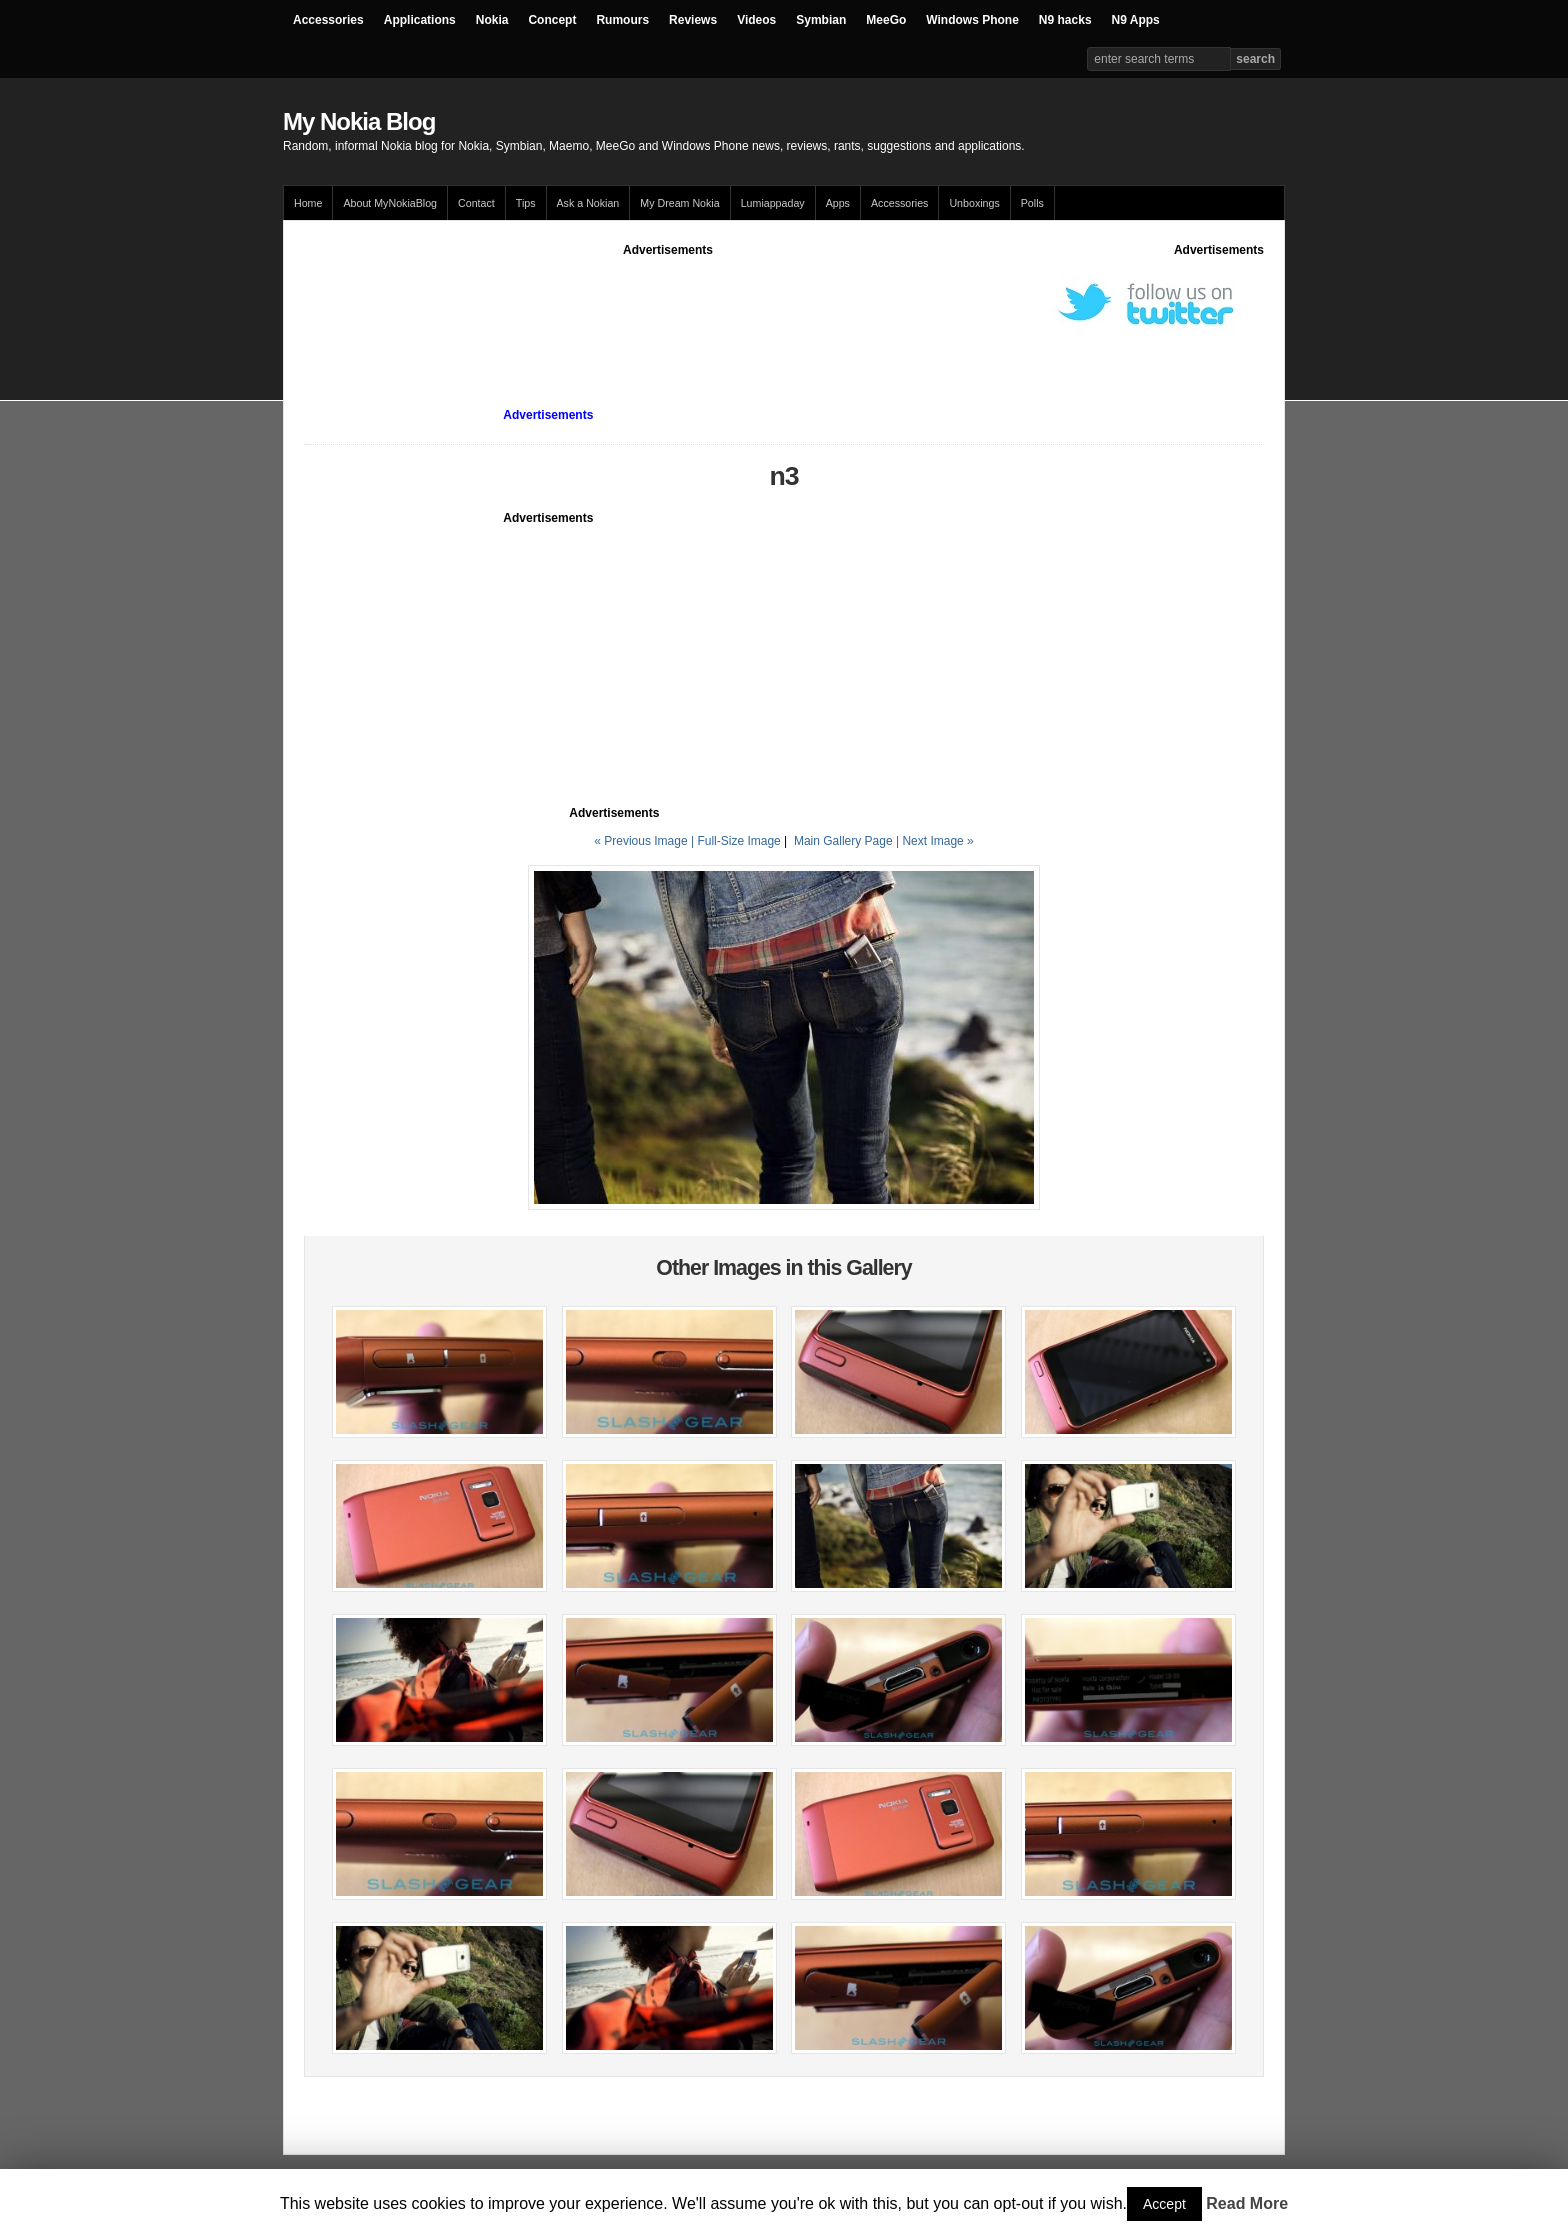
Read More (1247, 2203)
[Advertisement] (668, 304)
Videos (756, 20)
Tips (526, 203)
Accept (1164, 2204)
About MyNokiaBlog (390, 203)
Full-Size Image (738, 841)
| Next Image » (935, 841)
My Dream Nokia (679, 203)
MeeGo (886, 20)
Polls (1032, 203)
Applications (420, 20)
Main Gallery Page (843, 841)
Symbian (821, 20)
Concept (552, 20)
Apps (838, 203)
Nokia (492, 20)
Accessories (328, 20)
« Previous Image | (645, 841)
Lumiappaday (773, 203)
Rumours (622, 20)
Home (308, 203)
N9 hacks (1065, 20)
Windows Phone (972, 20)
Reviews (693, 20)
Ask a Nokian (588, 203)
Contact (476, 203)
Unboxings (974, 203)
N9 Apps (1136, 20)
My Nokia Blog (359, 121)
